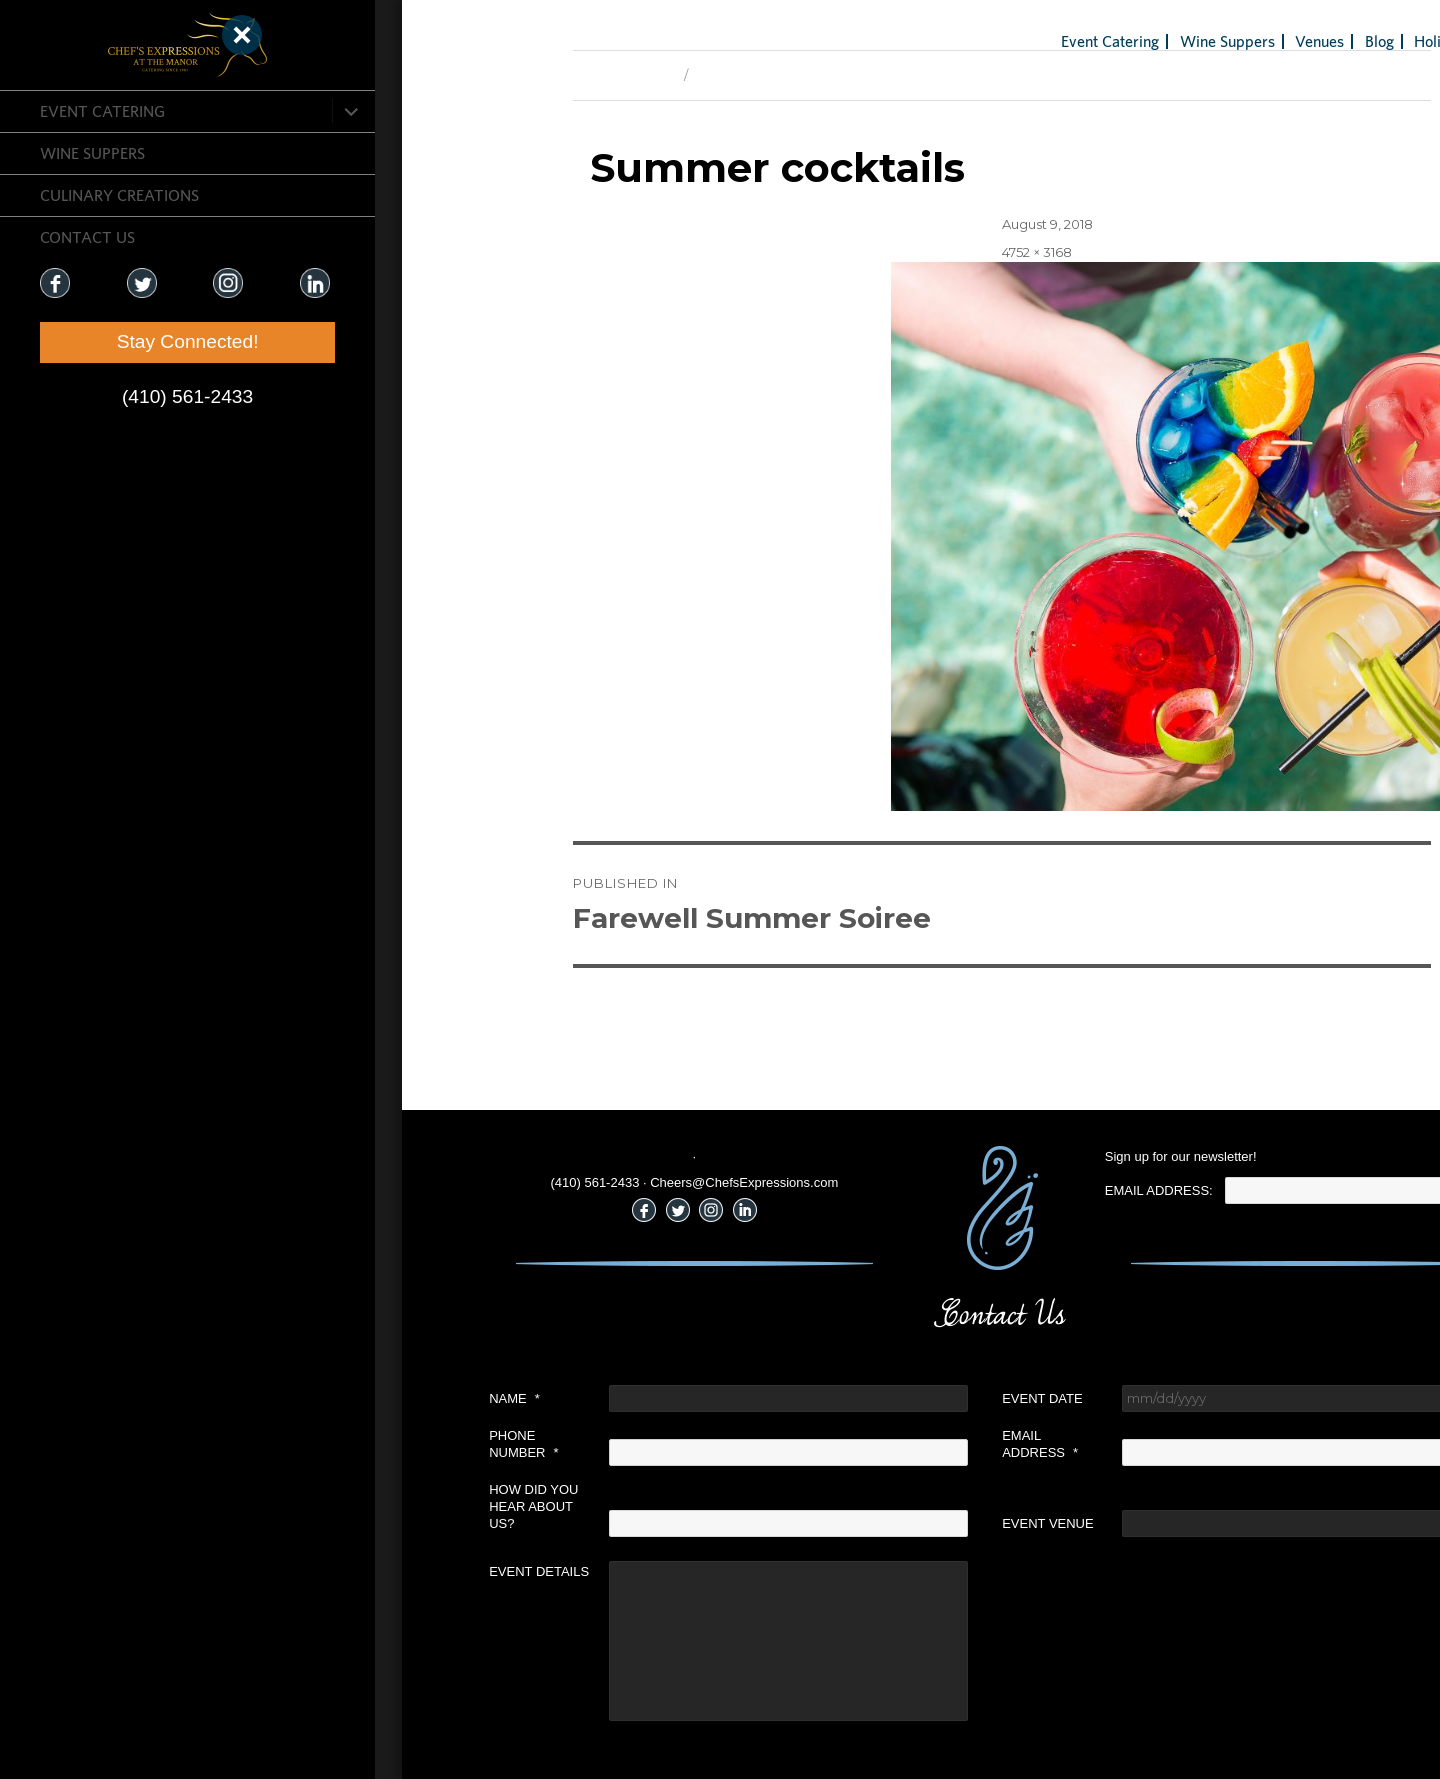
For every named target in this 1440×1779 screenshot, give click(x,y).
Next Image (571, 75)
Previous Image (461, 75)
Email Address (878, 1444)
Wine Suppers (92, 153)
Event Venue (886, 1523)
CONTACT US (87, 237)
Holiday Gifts (1296, 41)
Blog (1217, 41)
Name (352, 1398)
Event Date (880, 1398)
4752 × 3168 (875, 252)
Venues (1157, 41)
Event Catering (102, 111)
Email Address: (997, 1190)
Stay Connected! (120, 341)
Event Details (377, 1571)
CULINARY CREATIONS (119, 195)
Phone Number (361, 1444)
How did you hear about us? (371, 1506)
